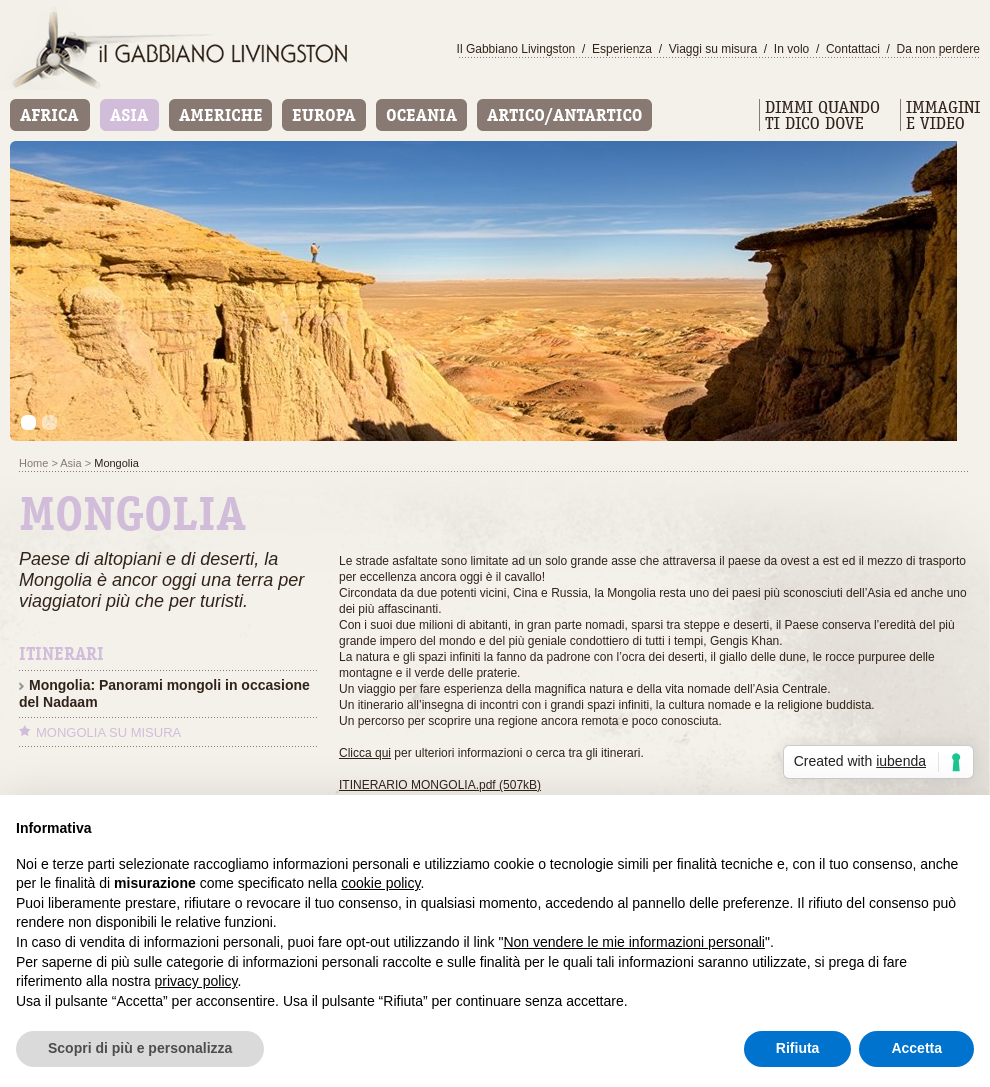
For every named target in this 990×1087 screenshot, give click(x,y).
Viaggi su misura (713, 49)
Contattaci (853, 49)
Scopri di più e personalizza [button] (140, 1048)
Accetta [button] (916, 1048)
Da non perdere (938, 49)
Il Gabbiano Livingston (516, 49)
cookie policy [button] (380, 883)
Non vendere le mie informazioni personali (633, 942)
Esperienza (622, 49)
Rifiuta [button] (798, 1048)
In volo (791, 49)
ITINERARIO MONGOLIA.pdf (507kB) (440, 785)
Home (33, 463)
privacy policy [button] (196, 981)
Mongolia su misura (108, 732)
